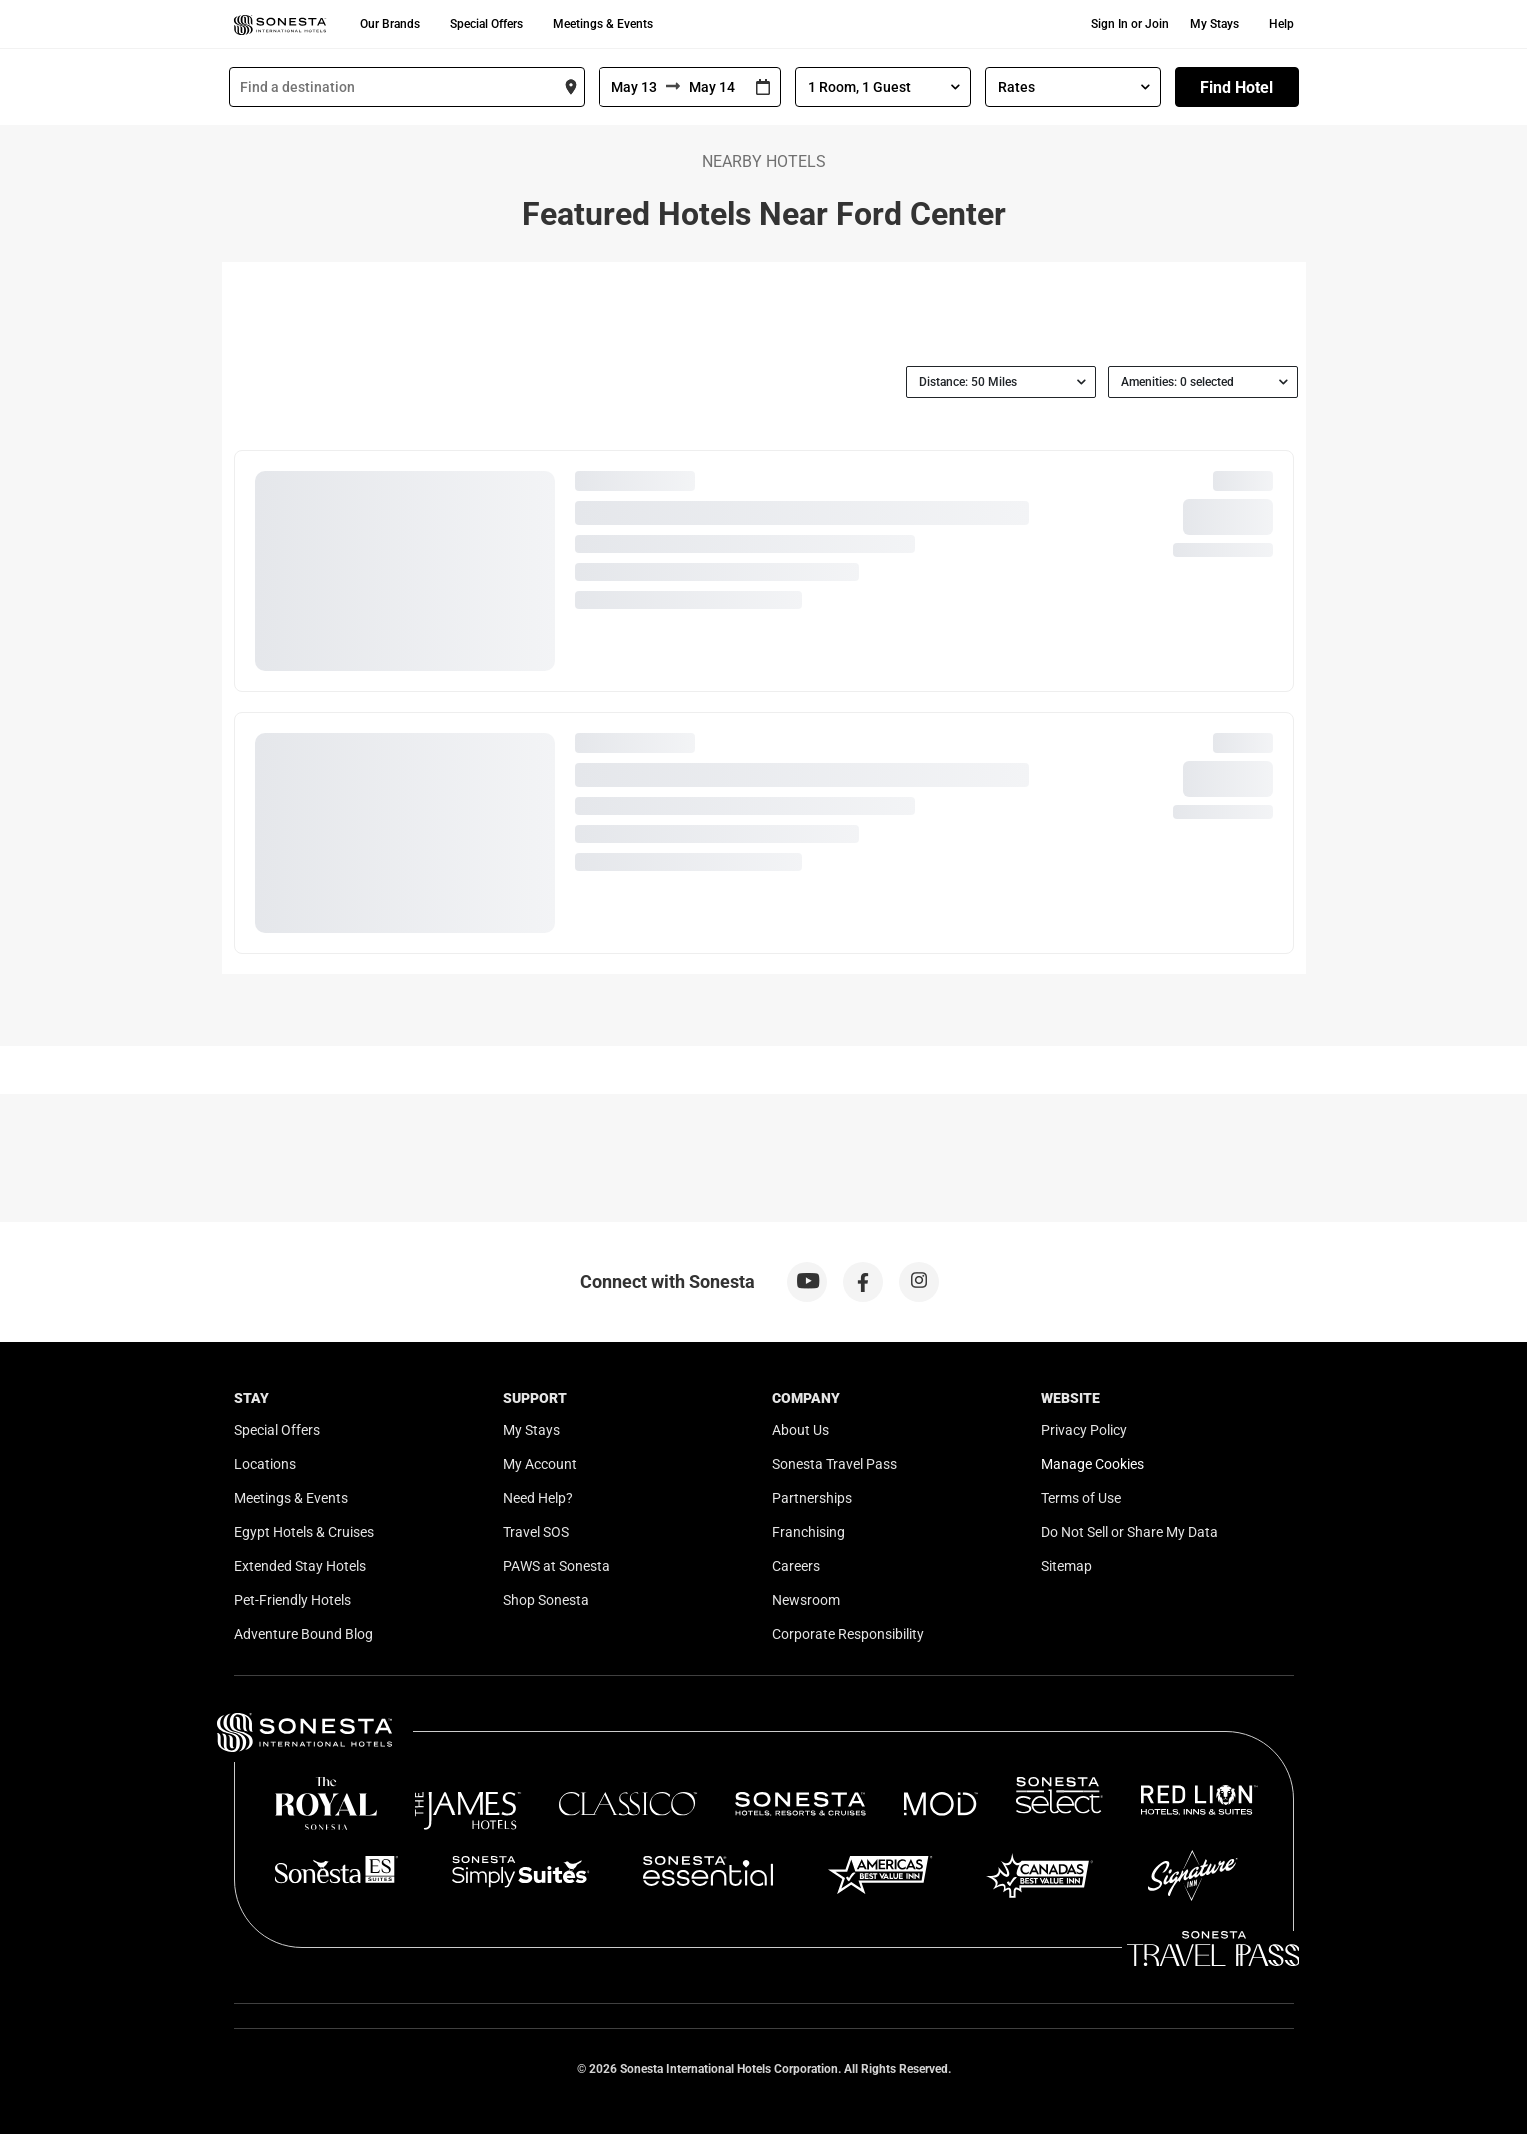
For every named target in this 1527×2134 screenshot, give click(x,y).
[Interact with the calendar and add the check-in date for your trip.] (763, 87)
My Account (540, 1464)
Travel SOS (536, 1532)
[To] (713, 87)
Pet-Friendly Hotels (292, 1600)
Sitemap (1066, 1566)
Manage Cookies (1092, 1464)
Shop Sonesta (546, 1600)
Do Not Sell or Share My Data (1129, 1532)
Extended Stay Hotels (300, 1566)
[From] (633, 87)
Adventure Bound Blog (303, 1634)
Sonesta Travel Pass (834, 1464)
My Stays (1214, 24)
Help (1281, 24)
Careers (796, 1566)
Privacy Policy (1084, 1430)
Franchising (808, 1532)
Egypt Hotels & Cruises (304, 1532)
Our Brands (390, 24)
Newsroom (806, 1600)
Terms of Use (1081, 1498)
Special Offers (486, 24)
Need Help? (538, 1498)
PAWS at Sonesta (556, 1566)
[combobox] (407, 87)
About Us (800, 1430)
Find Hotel (1236, 87)
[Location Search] (407, 87)
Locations (265, 1464)
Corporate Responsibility (848, 1634)
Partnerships (812, 1498)
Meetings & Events (603, 24)
